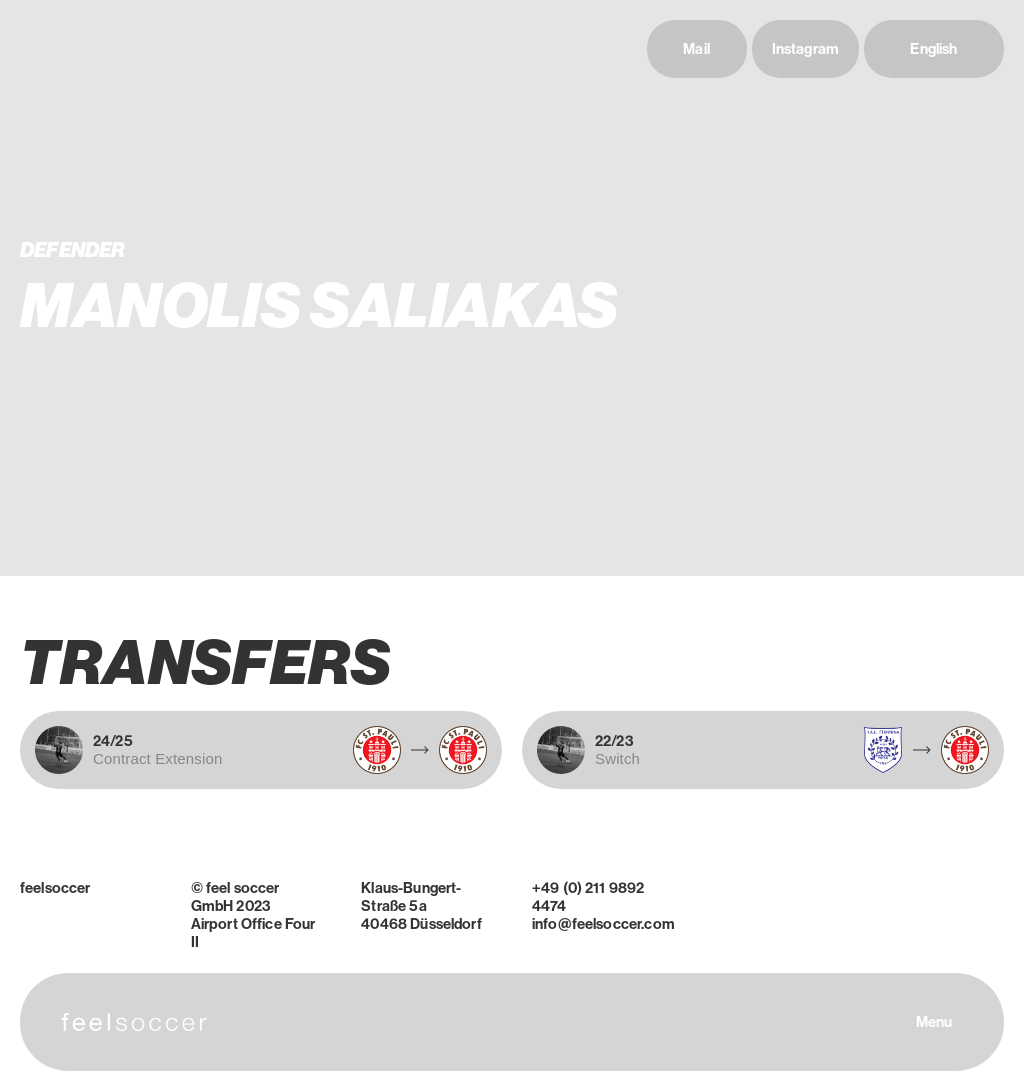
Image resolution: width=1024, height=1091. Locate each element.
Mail (696, 49)
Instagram (805, 49)
